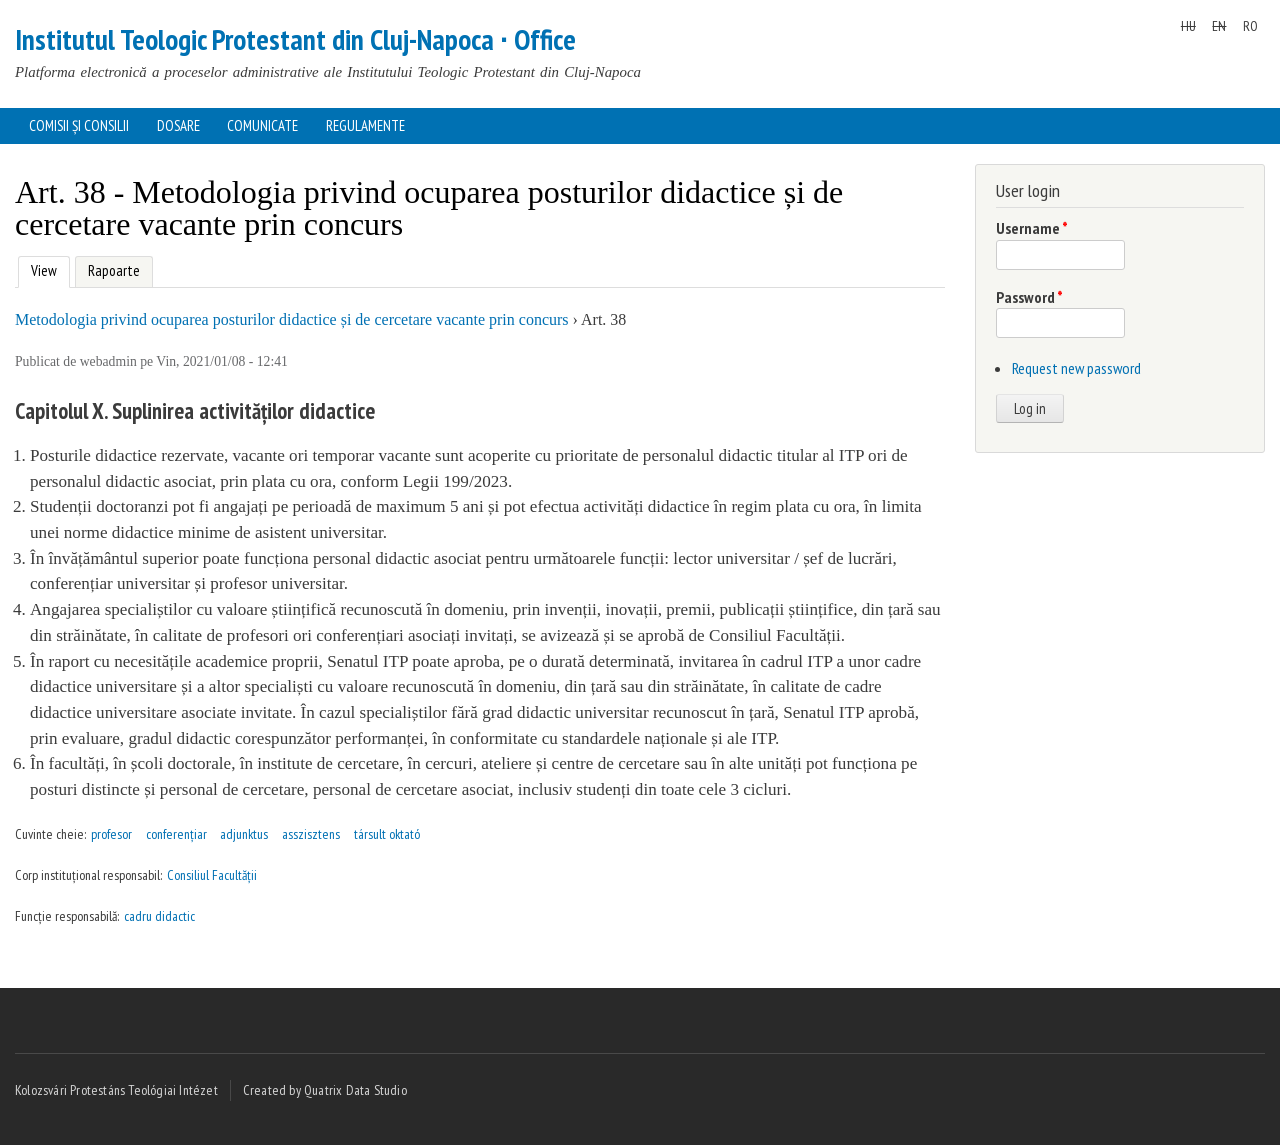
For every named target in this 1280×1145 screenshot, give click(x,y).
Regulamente (365, 125)
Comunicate (262, 125)
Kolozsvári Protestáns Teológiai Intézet (116, 1090)
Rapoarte (114, 270)
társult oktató (387, 834)
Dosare (178, 125)
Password (1029, 297)
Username (1032, 228)
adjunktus (244, 834)
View (41, 268)
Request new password (1076, 368)
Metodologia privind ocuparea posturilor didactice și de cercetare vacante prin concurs (292, 319)
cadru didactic (159, 916)
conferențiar (176, 834)
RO (1250, 26)
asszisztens (311, 834)
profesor (111, 834)
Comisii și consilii (79, 125)
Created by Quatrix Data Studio (325, 1090)
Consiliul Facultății (212, 875)
